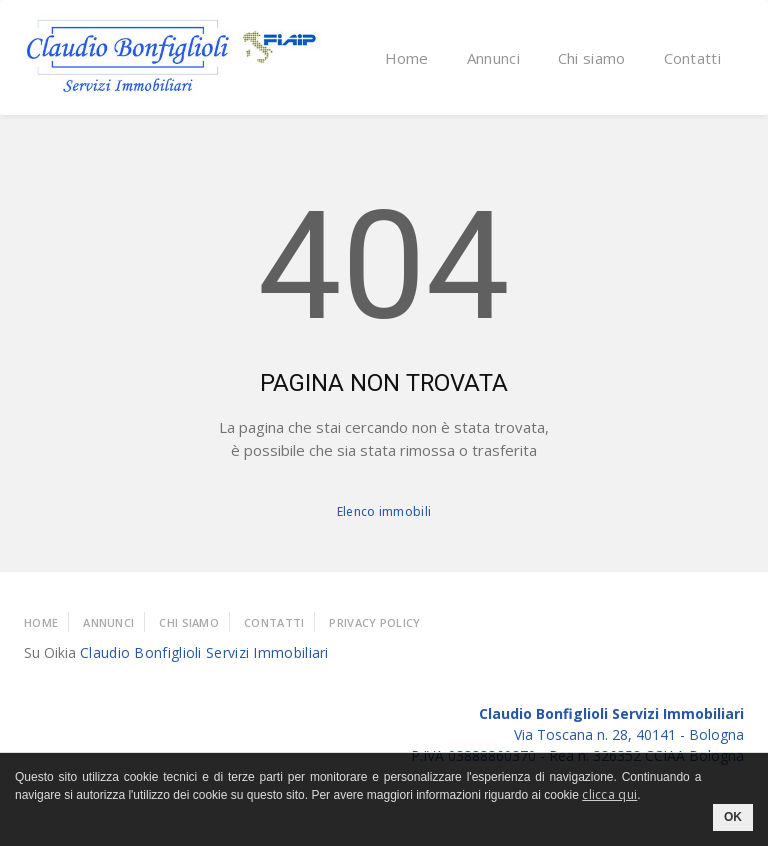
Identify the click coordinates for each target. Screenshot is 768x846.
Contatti (692, 58)
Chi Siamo (189, 622)
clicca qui (609, 794)
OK (733, 817)
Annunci (493, 58)
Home (407, 58)
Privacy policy (374, 622)
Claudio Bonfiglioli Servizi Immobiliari (204, 652)
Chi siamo (592, 58)
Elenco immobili (384, 511)
